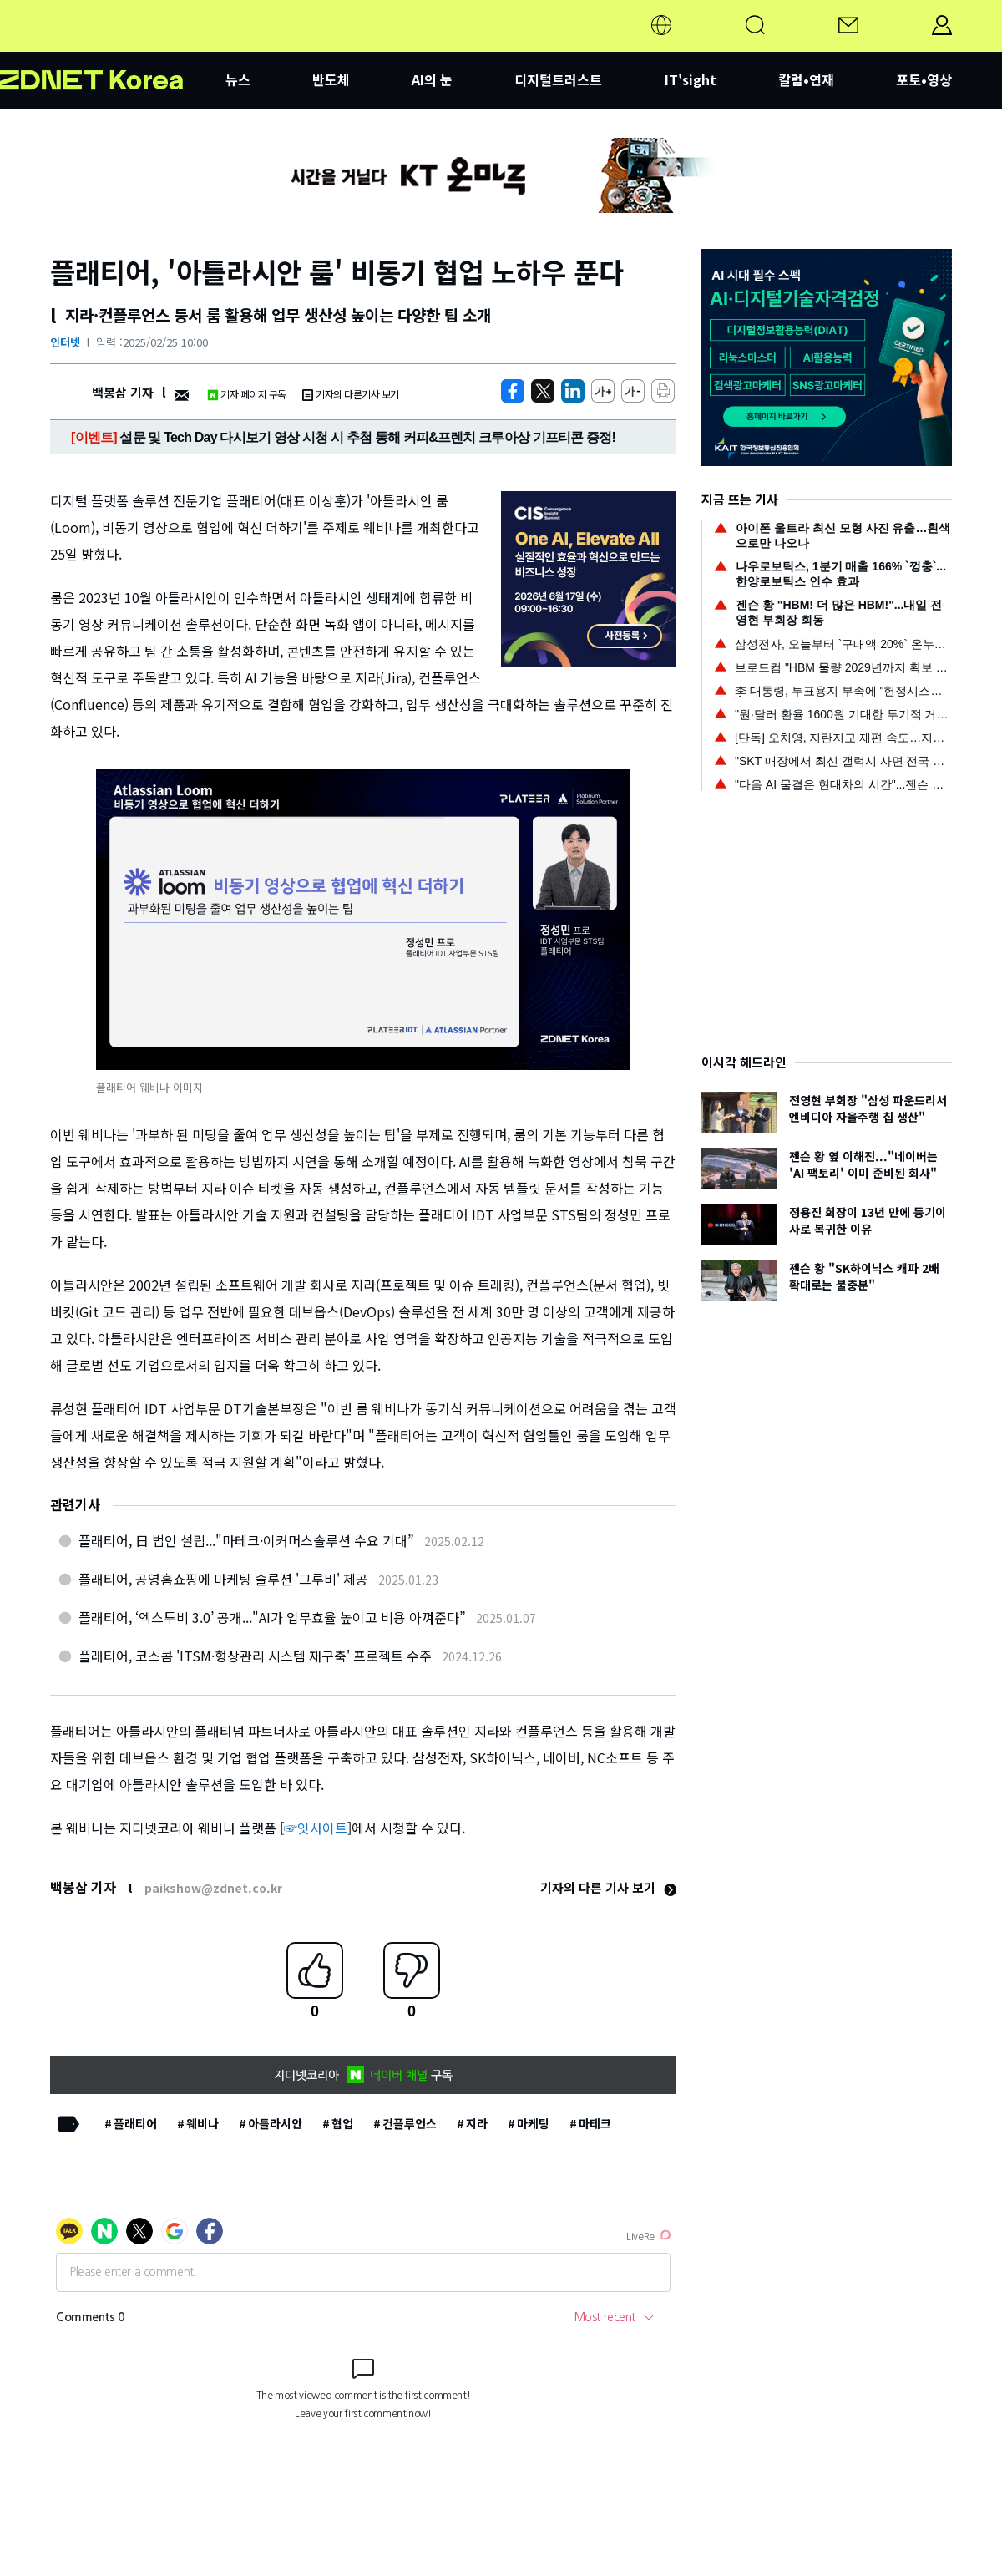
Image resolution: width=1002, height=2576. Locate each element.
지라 (477, 2123)
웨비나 (202, 2123)
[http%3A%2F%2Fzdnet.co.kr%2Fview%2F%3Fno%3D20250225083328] (572, 391)
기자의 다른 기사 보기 (608, 1887)
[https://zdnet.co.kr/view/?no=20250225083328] (512, 391)
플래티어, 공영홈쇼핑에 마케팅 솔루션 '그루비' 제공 (223, 1579)
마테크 (595, 2123)
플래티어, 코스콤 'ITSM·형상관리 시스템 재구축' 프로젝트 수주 (255, 1655)
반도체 (331, 79)
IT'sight (690, 79)
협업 (342, 2123)
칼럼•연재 (806, 79)
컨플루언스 (409, 2123)
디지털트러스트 (558, 79)
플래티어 (135, 2123)
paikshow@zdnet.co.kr (213, 1887)
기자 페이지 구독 (246, 394)
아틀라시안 (275, 2123)
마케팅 (533, 2123)
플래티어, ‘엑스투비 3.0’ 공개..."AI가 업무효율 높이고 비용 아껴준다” (272, 1617)
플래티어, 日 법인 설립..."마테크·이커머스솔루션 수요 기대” (246, 1540)
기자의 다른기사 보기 (350, 394)
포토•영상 (924, 79)
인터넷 (65, 342)
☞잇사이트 (315, 1828)
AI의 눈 (432, 79)
